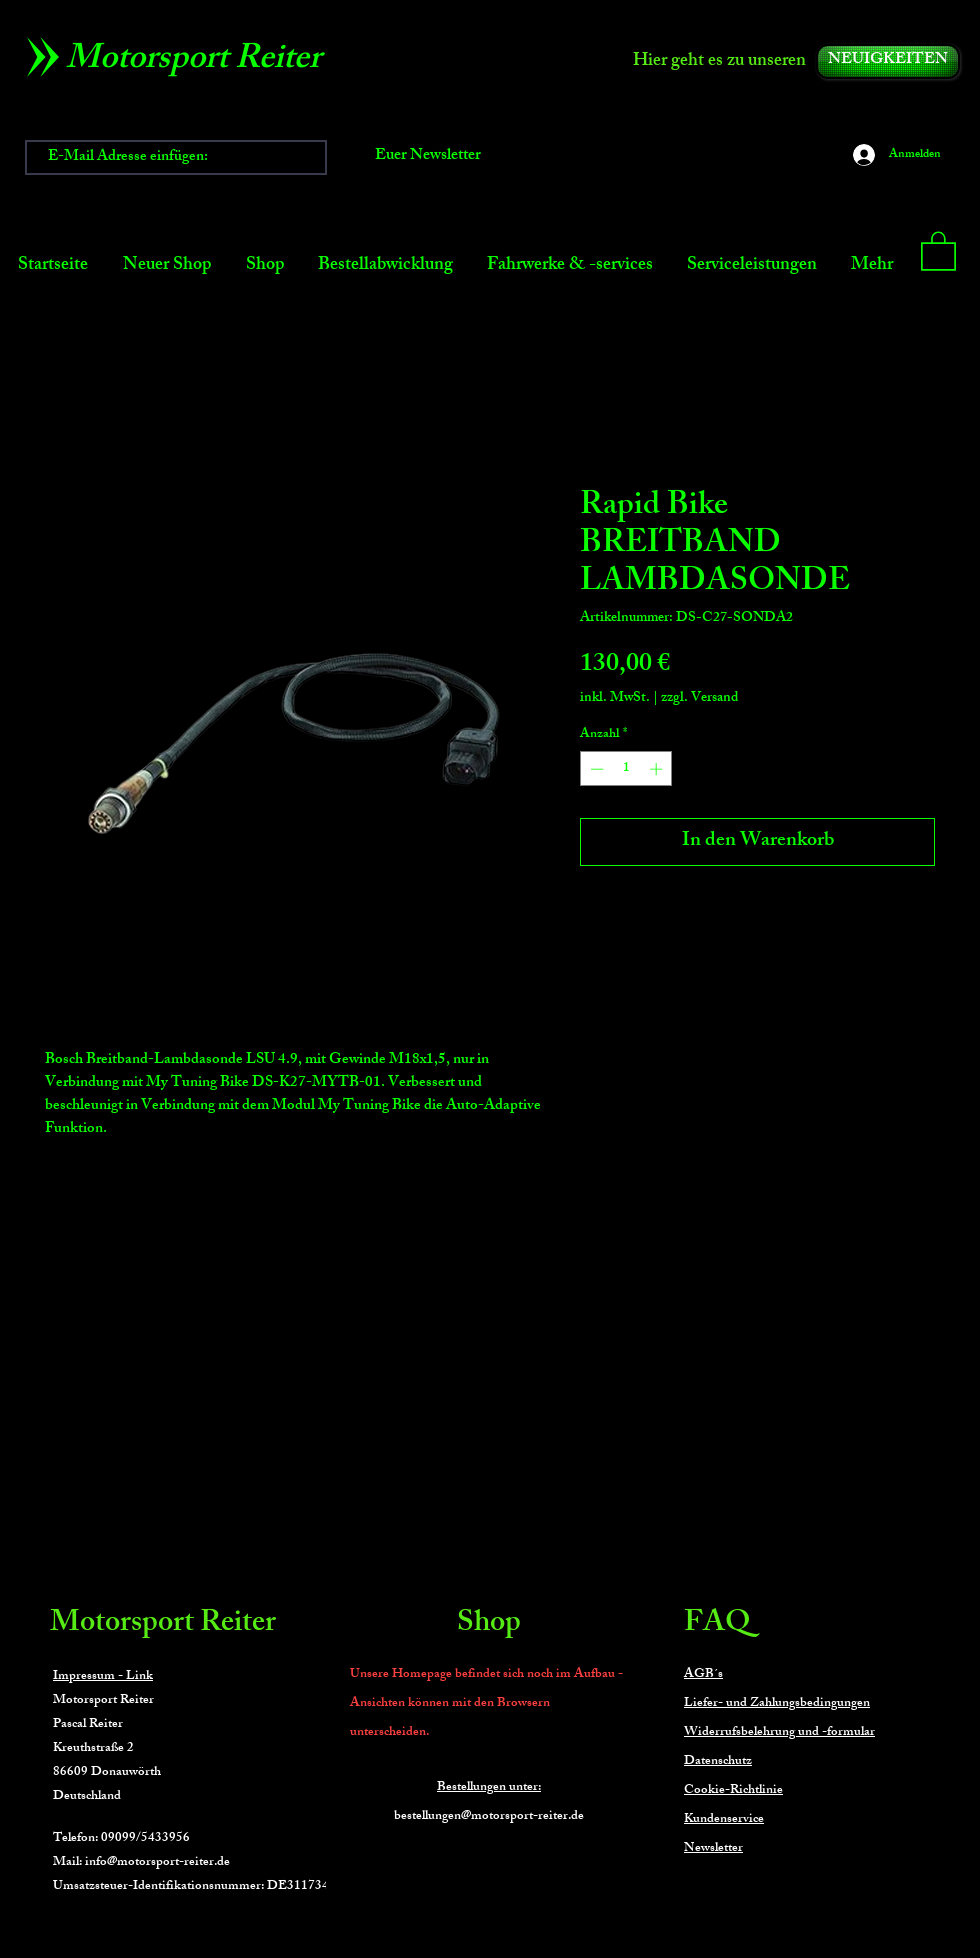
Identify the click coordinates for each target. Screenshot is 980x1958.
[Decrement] (595, 769)
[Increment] (658, 769)
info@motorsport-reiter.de (157, 1863)
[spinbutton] (626, 769)
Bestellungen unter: (489, 1788)
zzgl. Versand (699, 698)
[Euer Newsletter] (428, 157)
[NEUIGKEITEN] (888, 61)
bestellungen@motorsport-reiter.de (489, 1817)
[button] (938, 250)
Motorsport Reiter (163, 1625)
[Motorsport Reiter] (200, 62)
